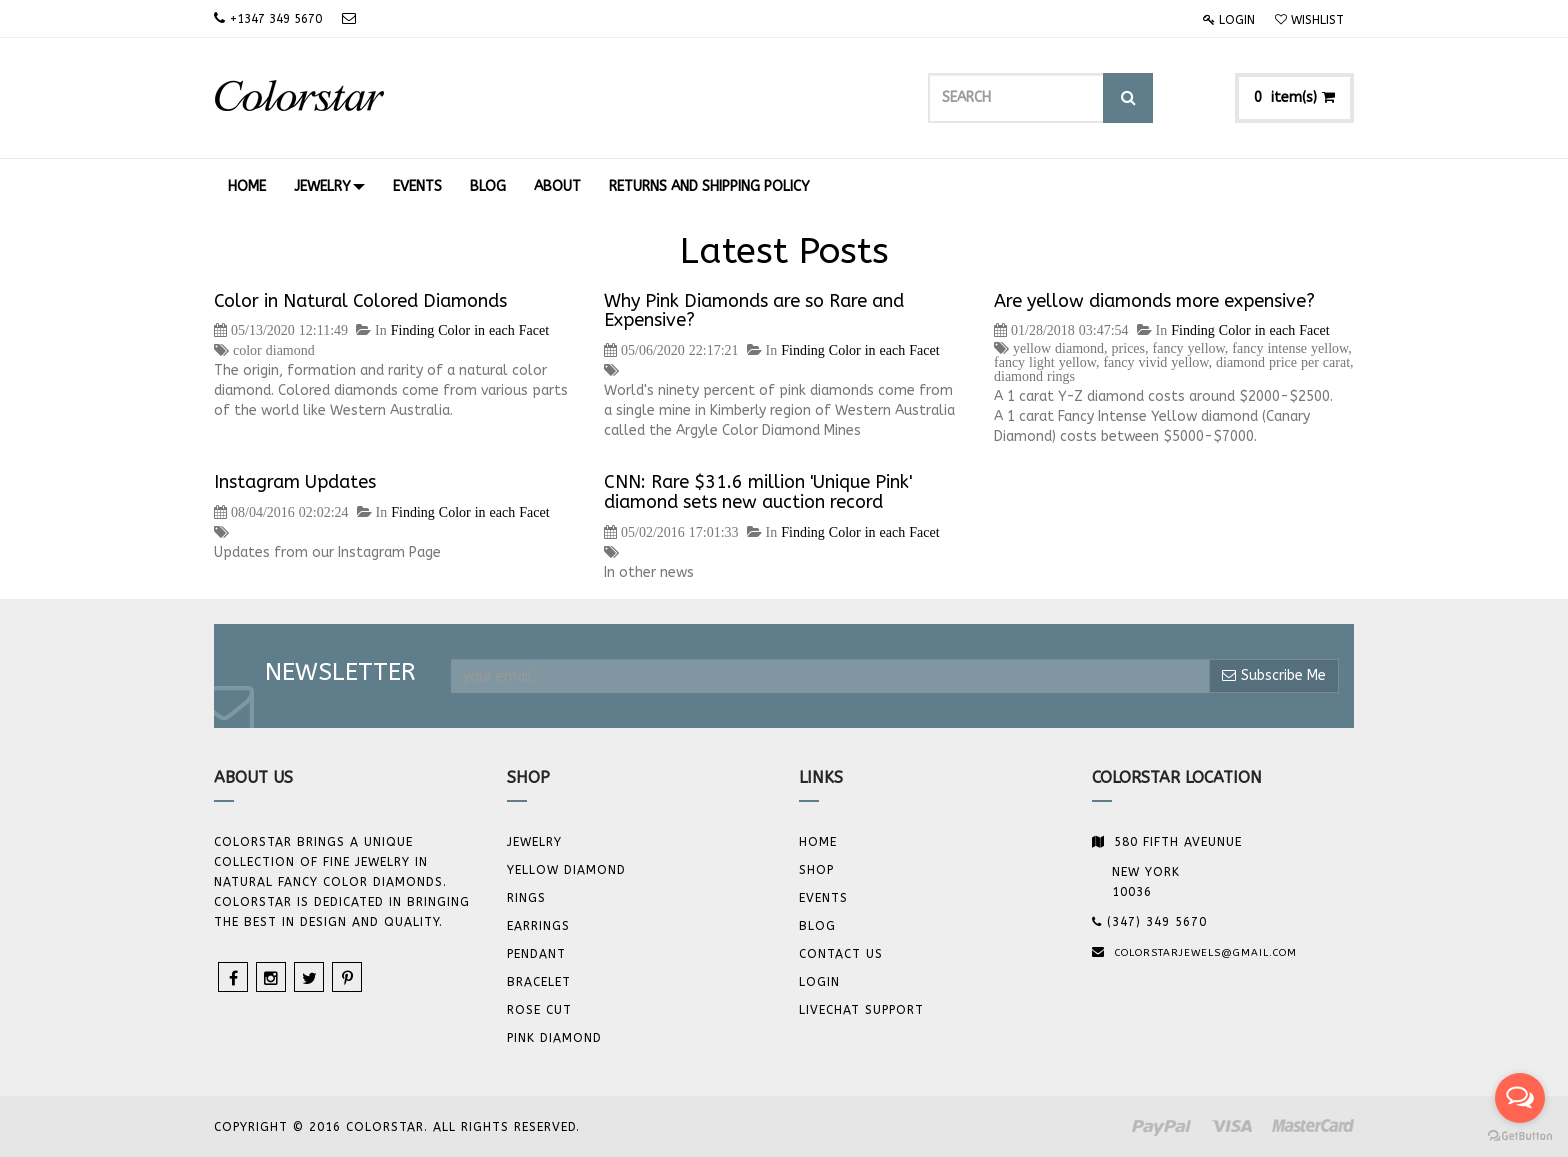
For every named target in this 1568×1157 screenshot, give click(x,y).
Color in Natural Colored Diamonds (360, 301)
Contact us (841, 954)
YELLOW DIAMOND (566, 870)
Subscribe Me (1274, 675)
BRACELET (539, 982)
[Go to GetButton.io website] (1520, 1136)
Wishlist (1309, 20)
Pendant (536, 954)
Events (823, 898)
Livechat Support (861, 1010)
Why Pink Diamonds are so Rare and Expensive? (754, 311)
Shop (816, 870)
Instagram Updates (295, 482)
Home (818, 842)
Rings (526, 898)
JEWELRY (534, 842)
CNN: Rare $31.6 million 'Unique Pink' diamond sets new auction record (758, 492)
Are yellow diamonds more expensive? (1154, 301)
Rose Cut (539, 1010)
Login (1229, 20)
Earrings (538, 926)
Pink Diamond (554, 1038)
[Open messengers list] (1520, 1098)
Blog (817, 926)
